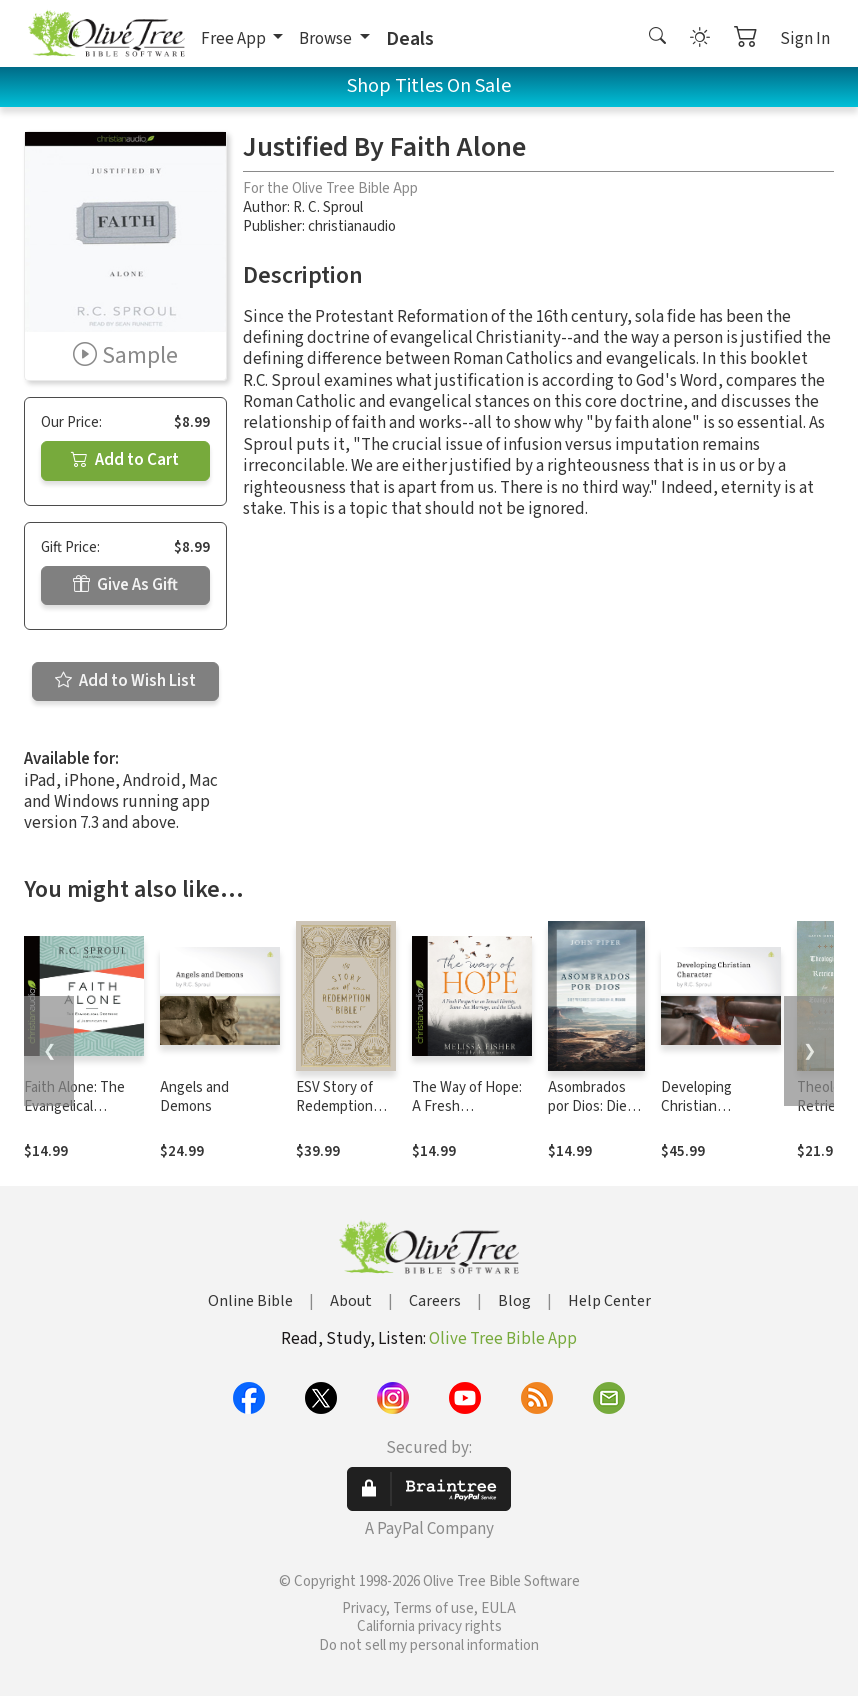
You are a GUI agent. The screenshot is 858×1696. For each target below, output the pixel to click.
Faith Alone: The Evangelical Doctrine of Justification (74, 1116)
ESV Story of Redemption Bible (334, 1106)
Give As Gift (125, 585)
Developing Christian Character (696, 1106)
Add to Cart (125, 460)
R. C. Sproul (328, 207)
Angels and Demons (194, 1097)
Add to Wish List (125, 681)
